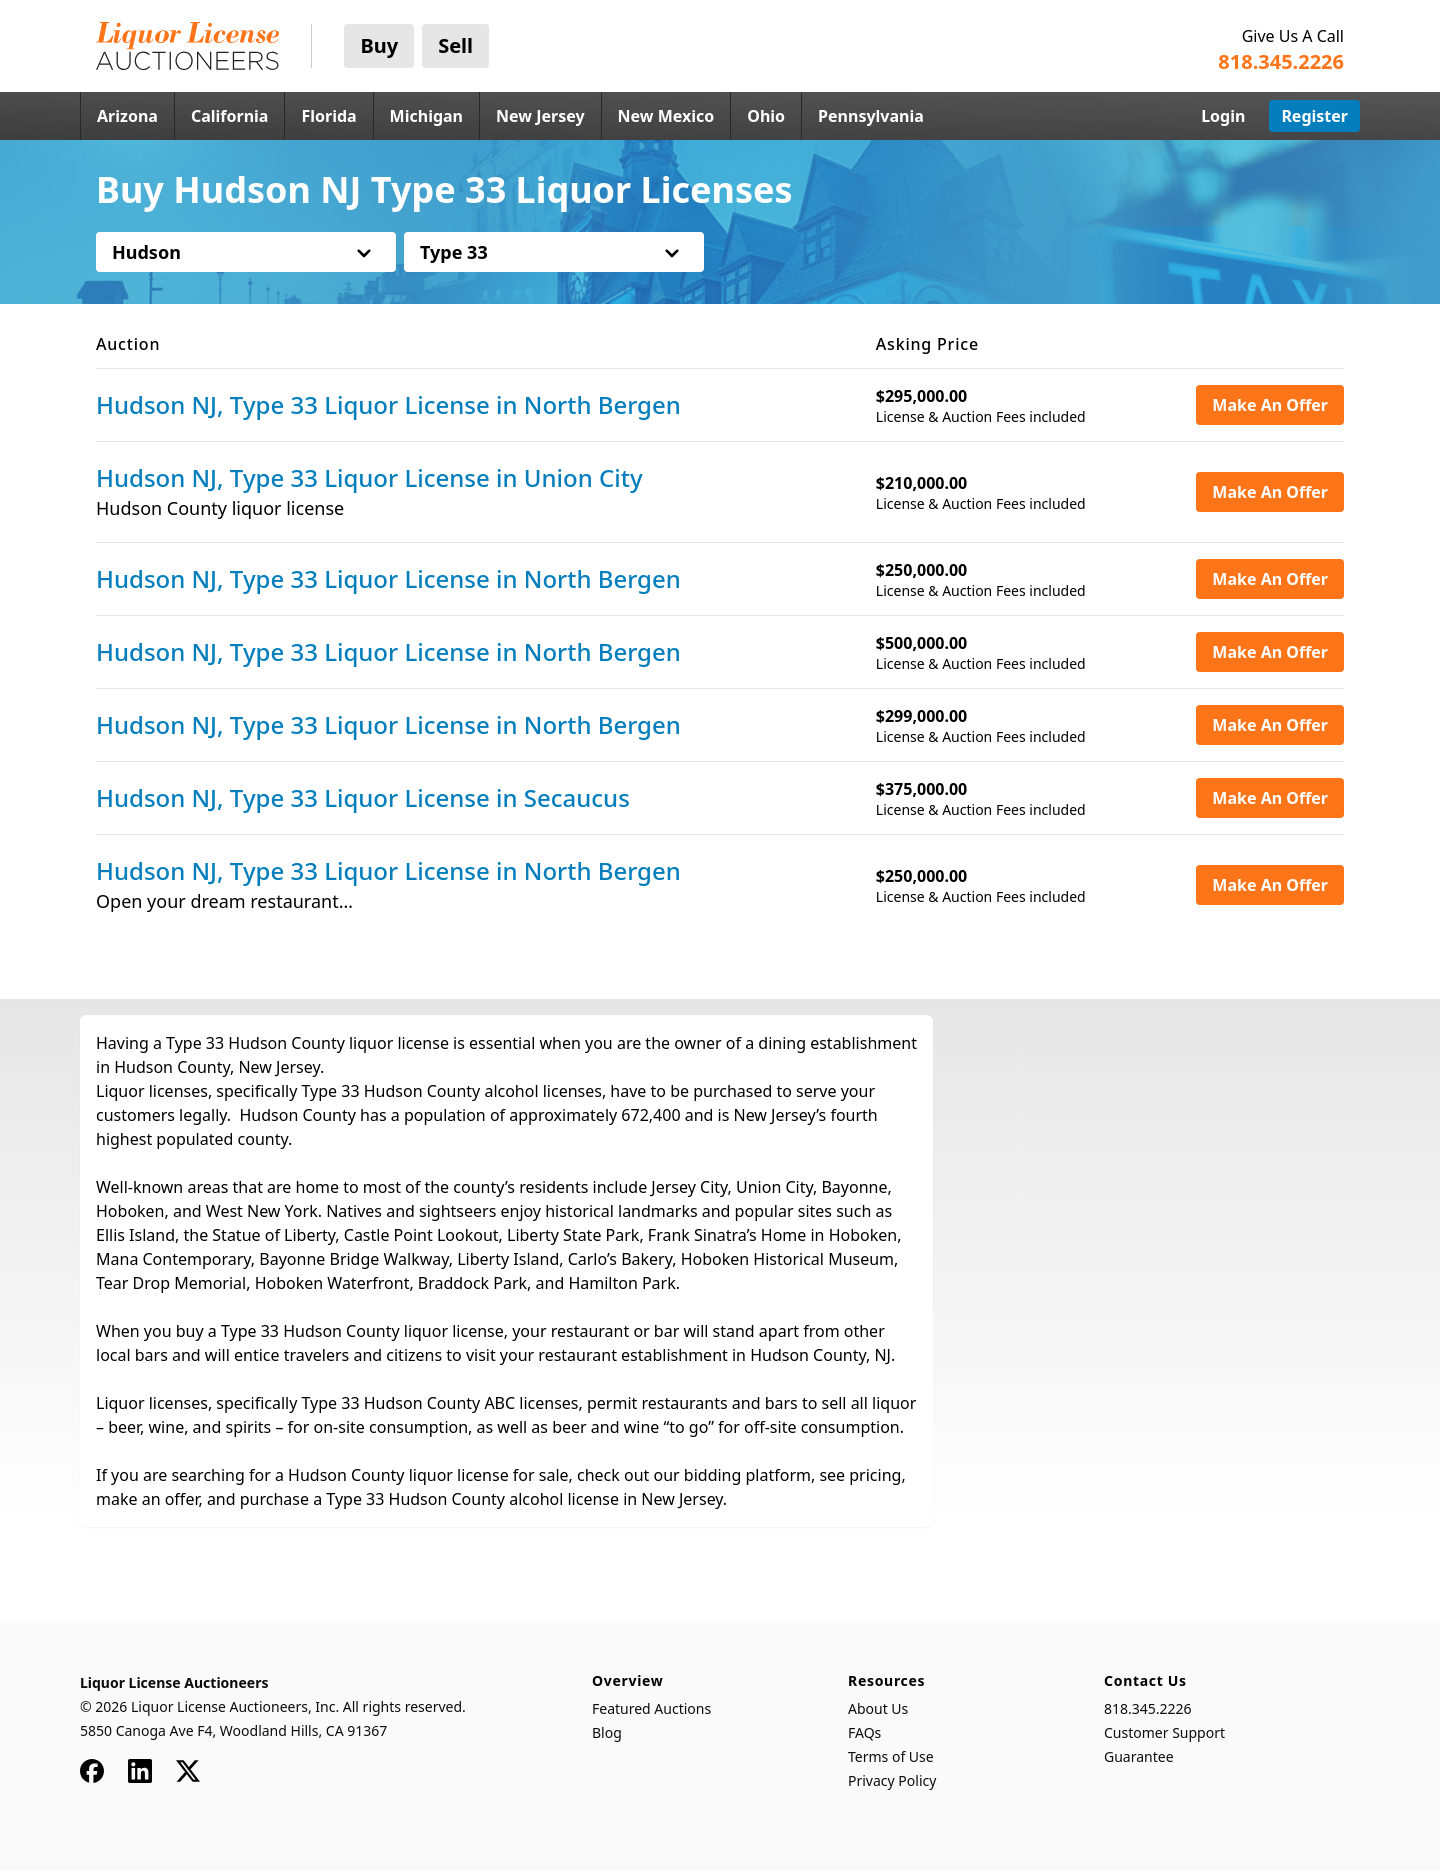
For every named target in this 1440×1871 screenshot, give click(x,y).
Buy (379, 45)
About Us (878, 1708)
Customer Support (1164, 1732)
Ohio (766, 116)
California (230, 116)
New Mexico (666, 116)
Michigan (426, 116)
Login (1223, 116)
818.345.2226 (1148, 1708)
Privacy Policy (892, 1780)
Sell (455, 45)
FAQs (864, 1732)
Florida (328, 116)
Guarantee (1139, 1756)
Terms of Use (891, 1756)
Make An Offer (1270, 405)
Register (1314, 116)
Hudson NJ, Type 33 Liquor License (388, 405)
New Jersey (540, 116)
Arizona (127, 116)
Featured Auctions (651, 1708)
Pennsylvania (871, 116)
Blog (607, 1732)
